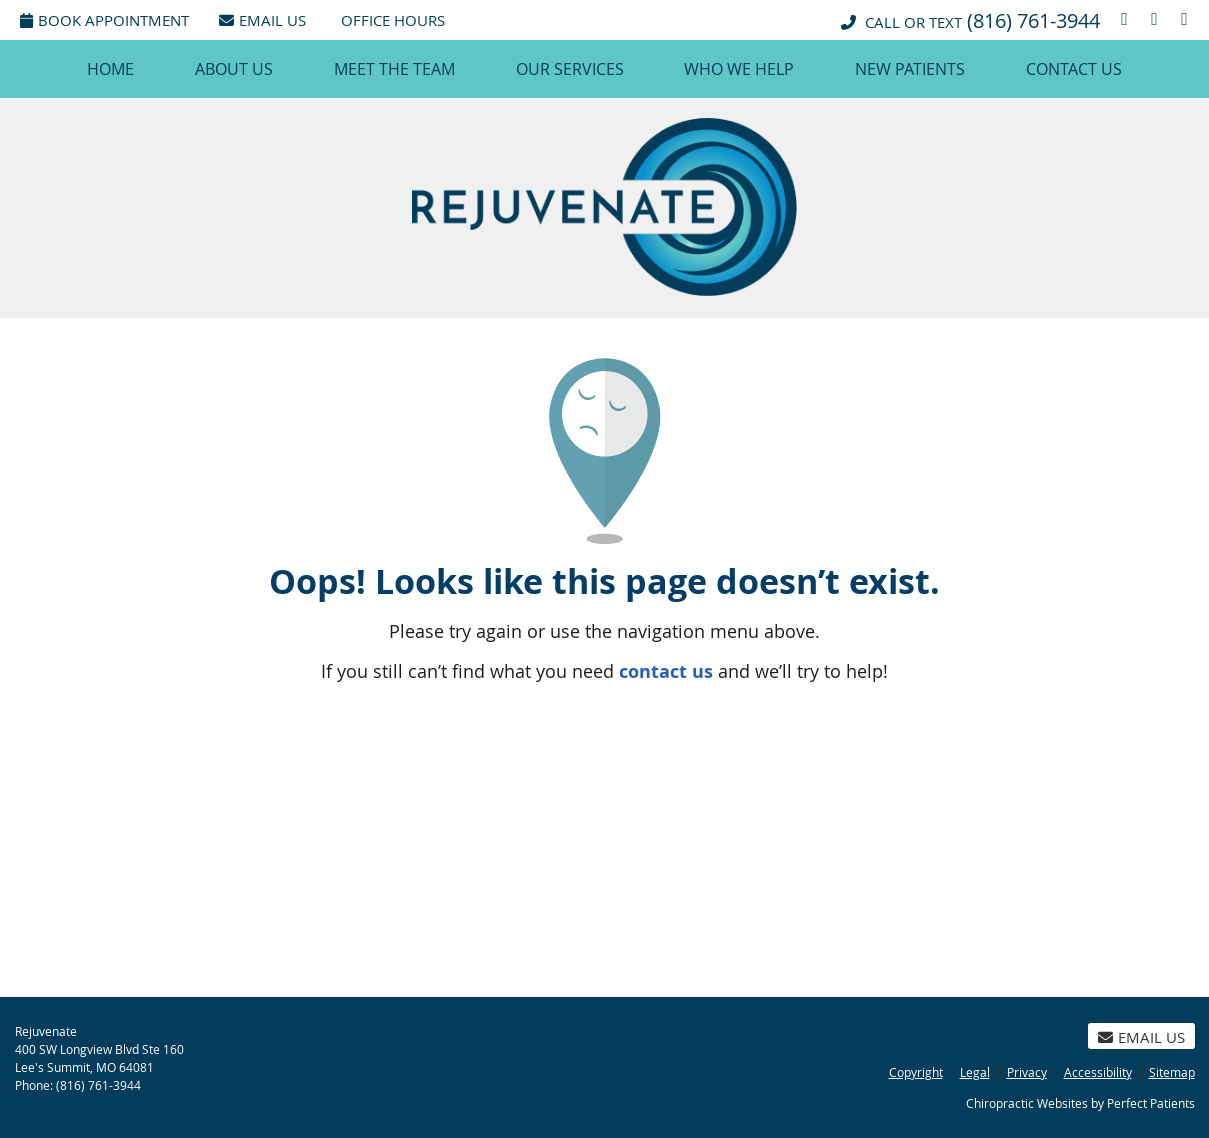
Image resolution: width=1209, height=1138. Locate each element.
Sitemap (1172, 1072)
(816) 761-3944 (1033, 20)
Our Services (570, 69)
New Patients (910, 69)
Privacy (1027, 1072)
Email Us (262, 20)
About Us (234, 69)
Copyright (916, 1072)
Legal (975, 1072)
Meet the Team (394, 69)
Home (110, 69)
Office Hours (393, 20)
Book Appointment (104, 20)
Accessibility (1098, 1072)
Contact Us (1074, 69)
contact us (666, 671)
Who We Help (739, 69)
